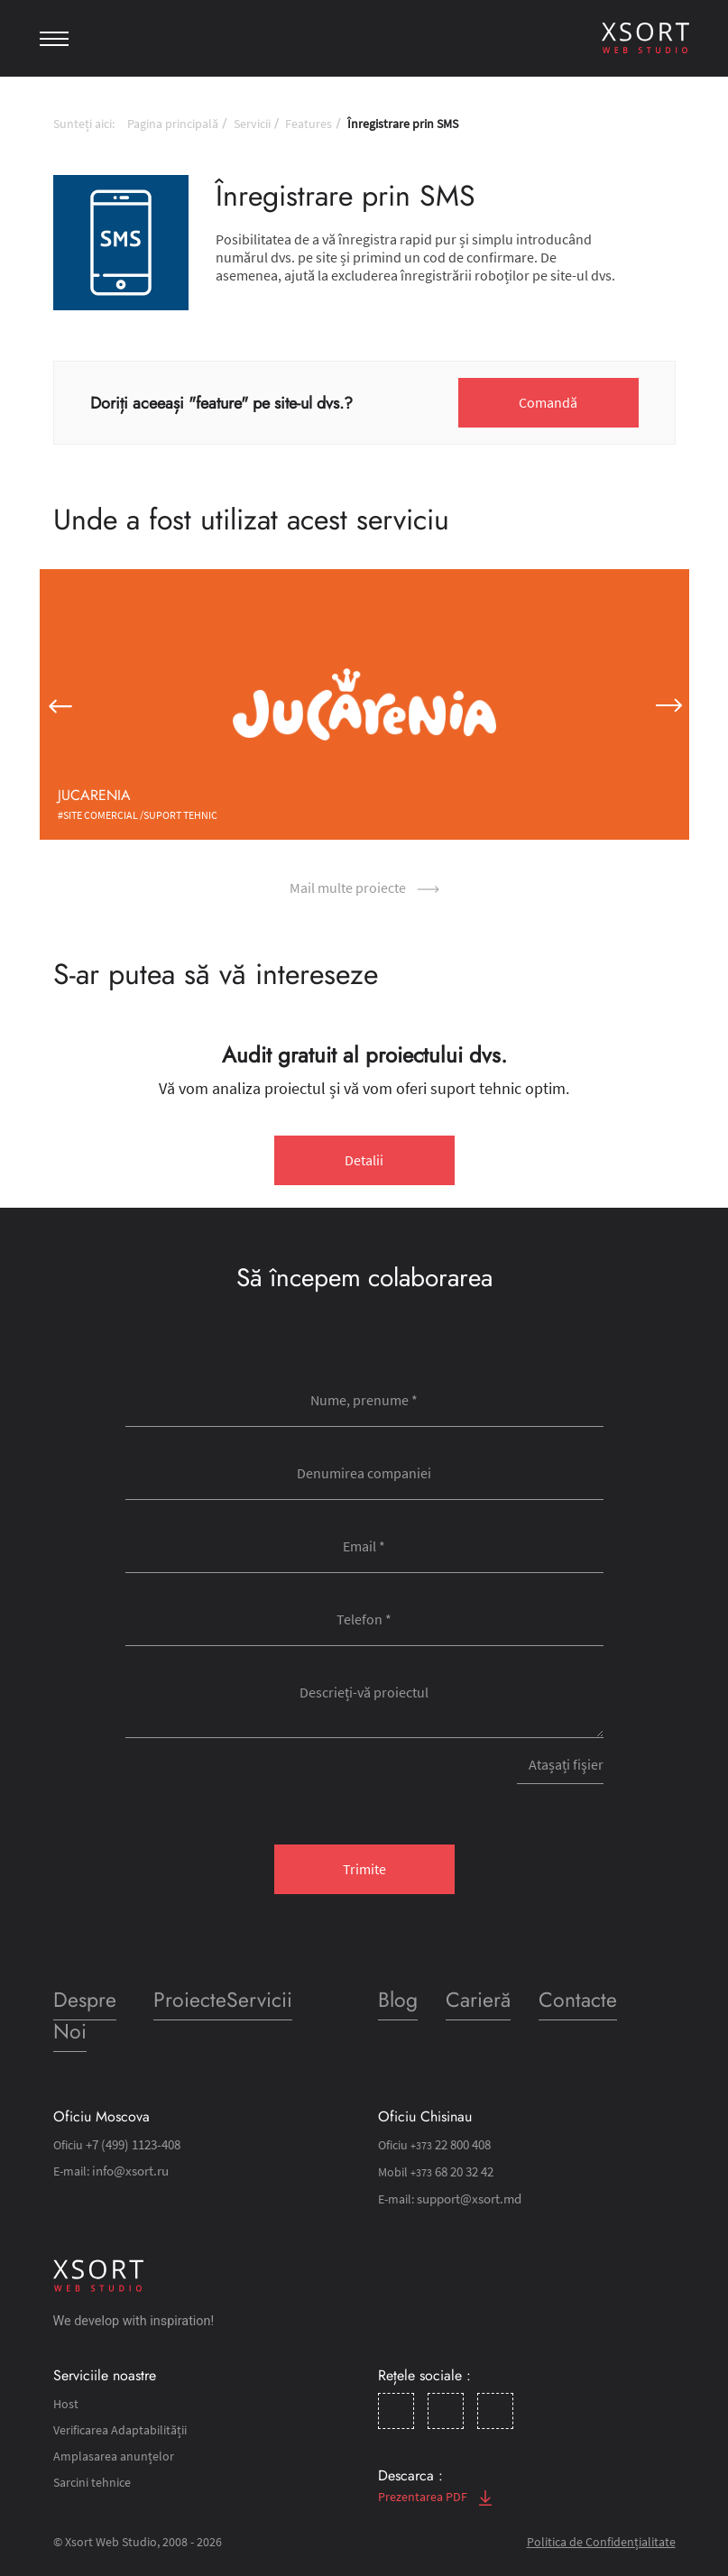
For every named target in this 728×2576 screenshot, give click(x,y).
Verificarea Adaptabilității (120, 2430)
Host (65, 2404)
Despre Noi (85, 2015)
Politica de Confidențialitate (601, 2542)
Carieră (478, 2000)
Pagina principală (172, 123)
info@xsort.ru (128, 2171)
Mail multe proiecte (364, 888)
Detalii (364, 1160)
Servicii (252, 123)
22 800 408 (448, 2145)
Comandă (548, 402)
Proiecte (189, 2000)
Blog (398, 2000)
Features (308, 123)
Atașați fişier (565, 1764)
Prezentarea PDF (435, 2497)
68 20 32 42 (450, 2172)
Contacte (577, 2000)
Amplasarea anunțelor (113, 2456)
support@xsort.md (468, 2199)
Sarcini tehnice (92, 2482)
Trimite (364, 1869)
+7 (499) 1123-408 (132, 2145)
